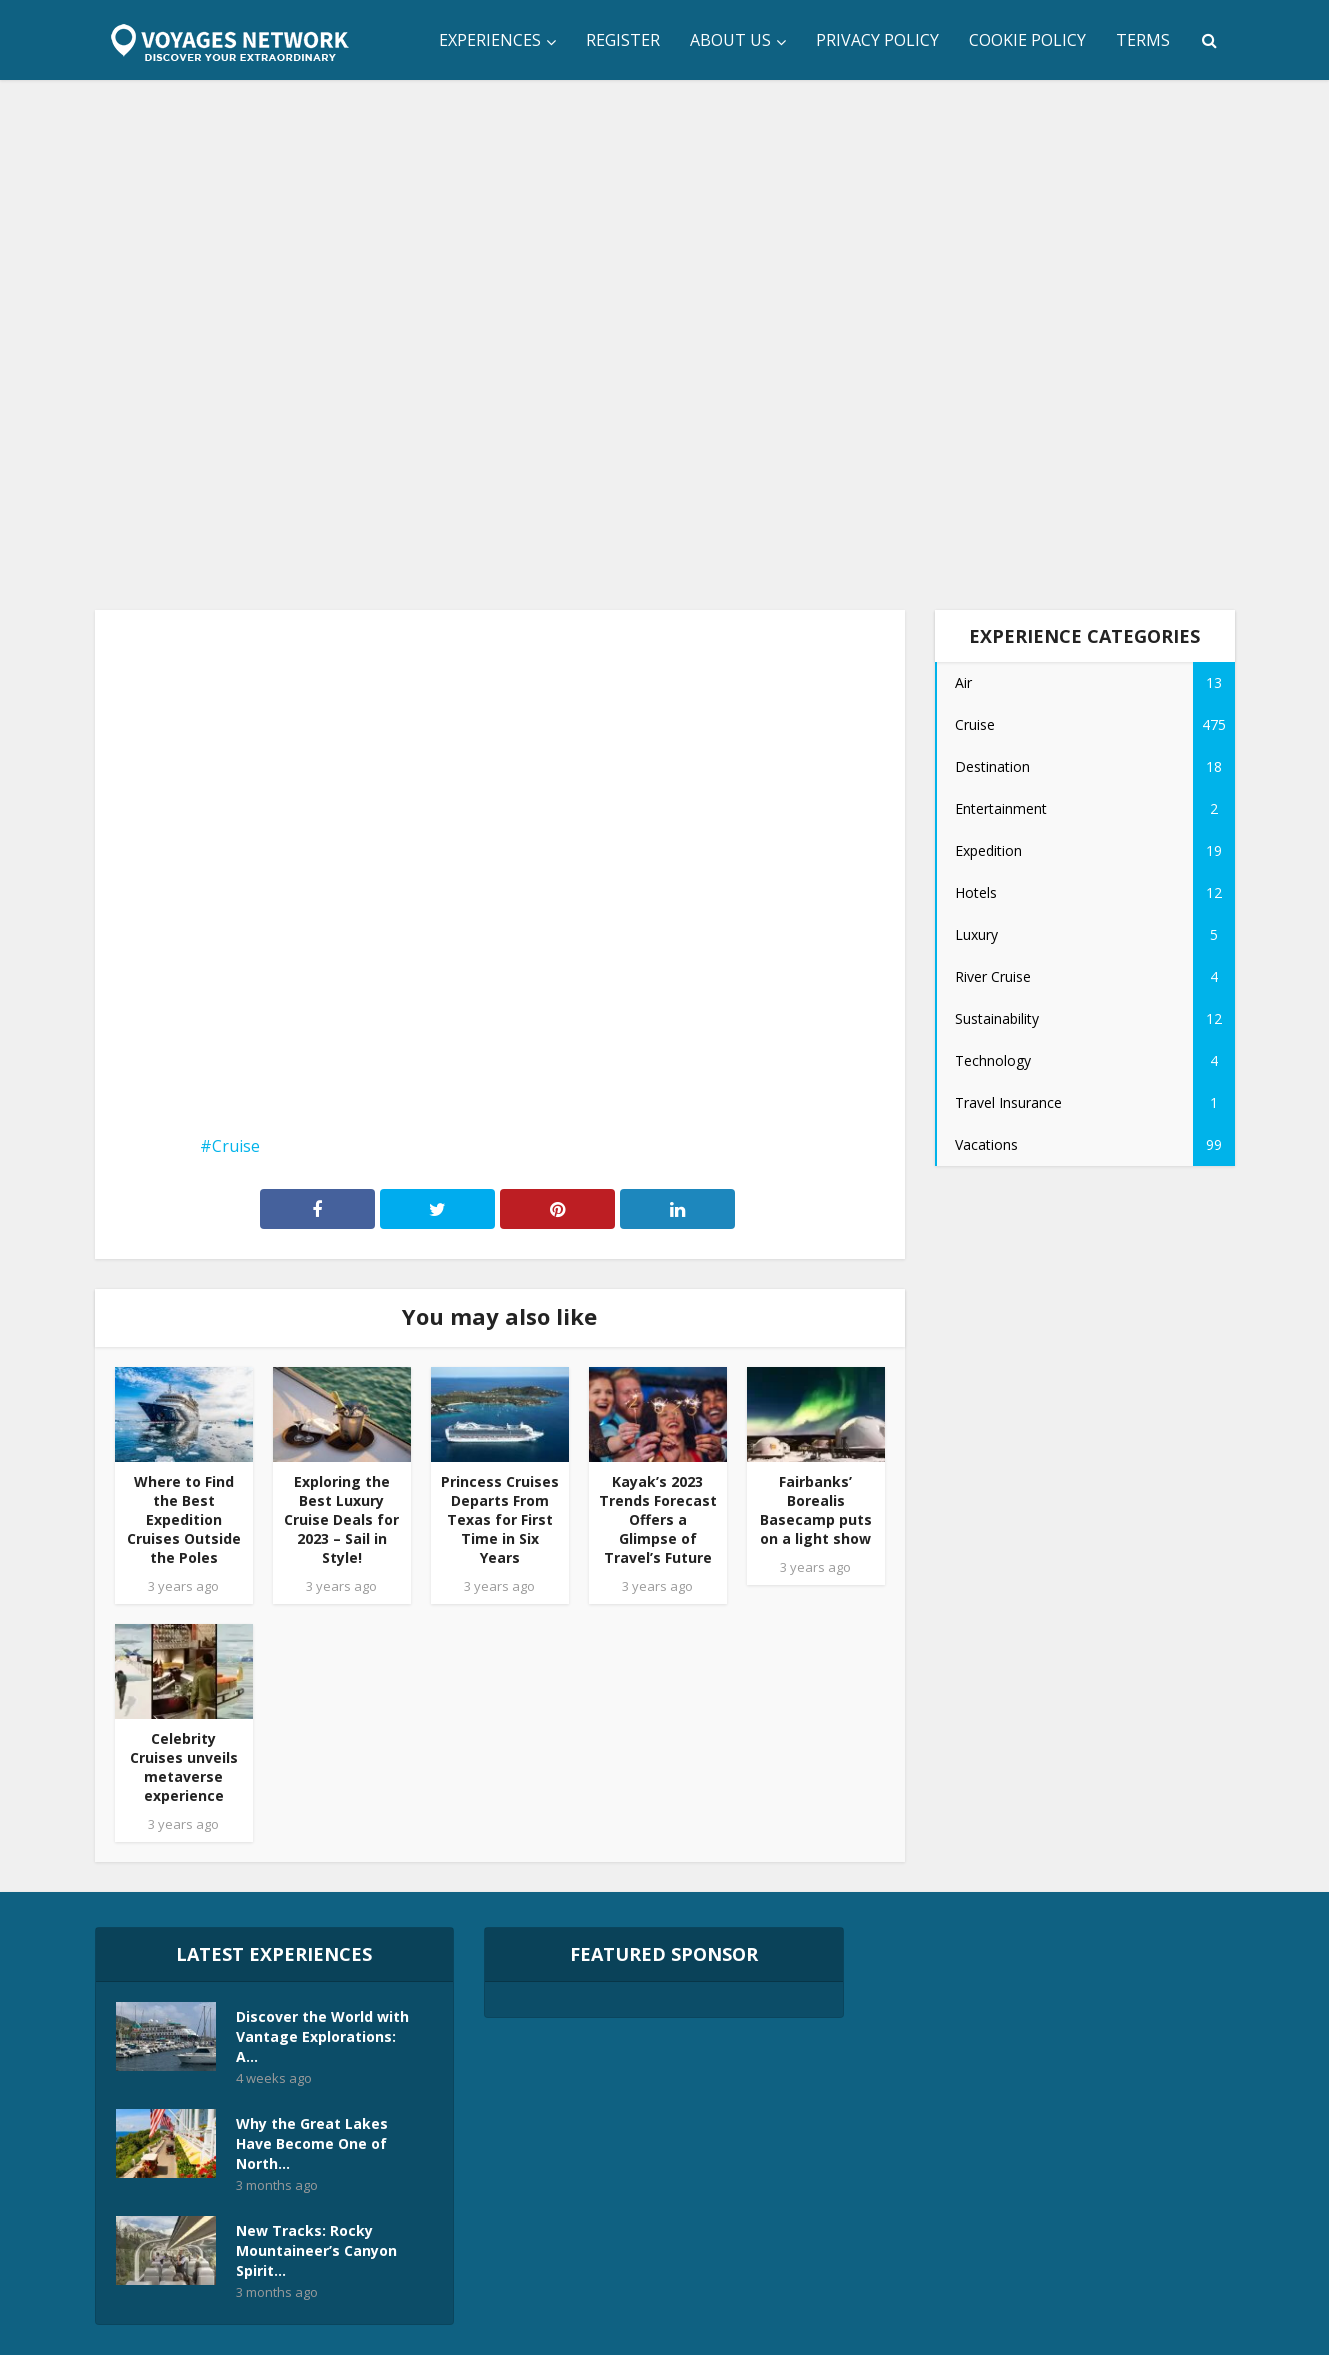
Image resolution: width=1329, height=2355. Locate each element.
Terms (1143, 40)
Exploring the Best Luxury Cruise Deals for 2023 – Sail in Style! (341, 1519)
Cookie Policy (1027, 40)
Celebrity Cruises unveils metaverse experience (184, 1767)
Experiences (490, 40)
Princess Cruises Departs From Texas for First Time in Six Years (500, 1519)
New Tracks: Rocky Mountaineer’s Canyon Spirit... (316, 2250)
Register (623, 40)
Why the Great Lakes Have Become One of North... (312, 2143)
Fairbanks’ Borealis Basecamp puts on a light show (816, 1510)
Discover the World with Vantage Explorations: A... (322, 2036)
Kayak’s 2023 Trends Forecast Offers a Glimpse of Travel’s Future (658, 1519)
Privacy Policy (877, 40)
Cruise (236, 1146)
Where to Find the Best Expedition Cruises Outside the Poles (184, 1519)
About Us (730, 40)
